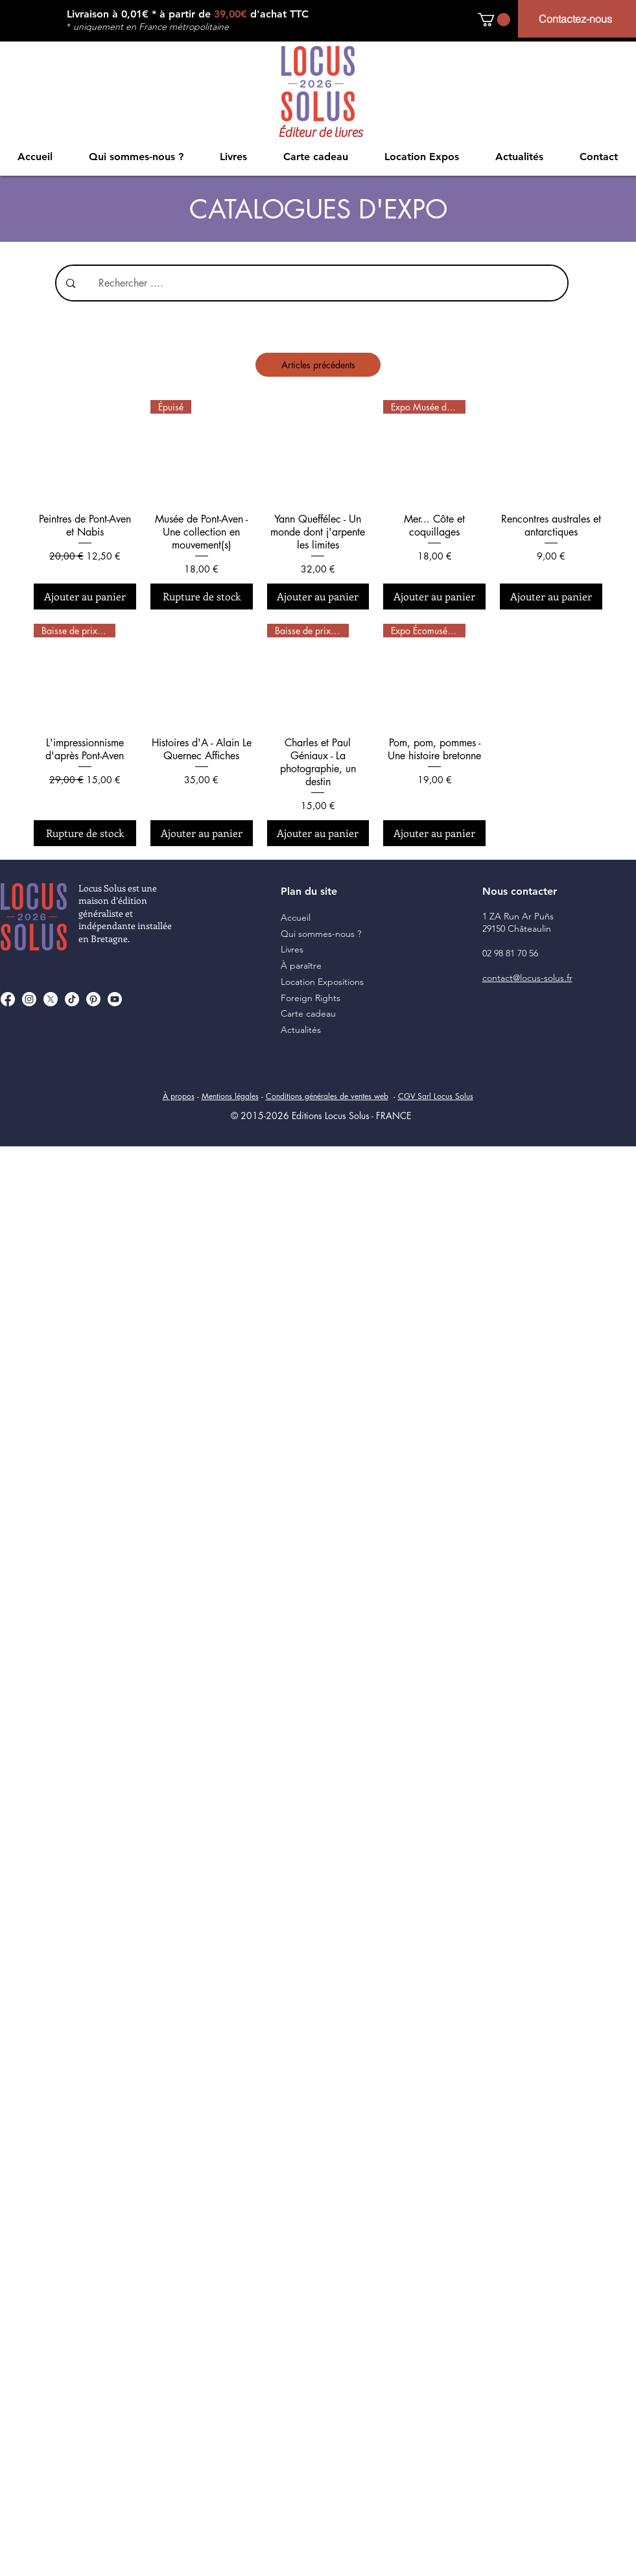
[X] (50, 999)
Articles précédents (318, 365)
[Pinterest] (93, 999)
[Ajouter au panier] (85, 596)
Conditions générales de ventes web (327, 1096)
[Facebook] (8, 999)
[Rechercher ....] (319, 283)
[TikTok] (72, 999)
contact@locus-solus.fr (527, 978)
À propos (178, 1096)
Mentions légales (230, 1096)
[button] (494, 19)
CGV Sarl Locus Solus (435, 1096)
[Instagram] (29, 999)
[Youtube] (115, 999)
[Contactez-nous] (577, 19)
